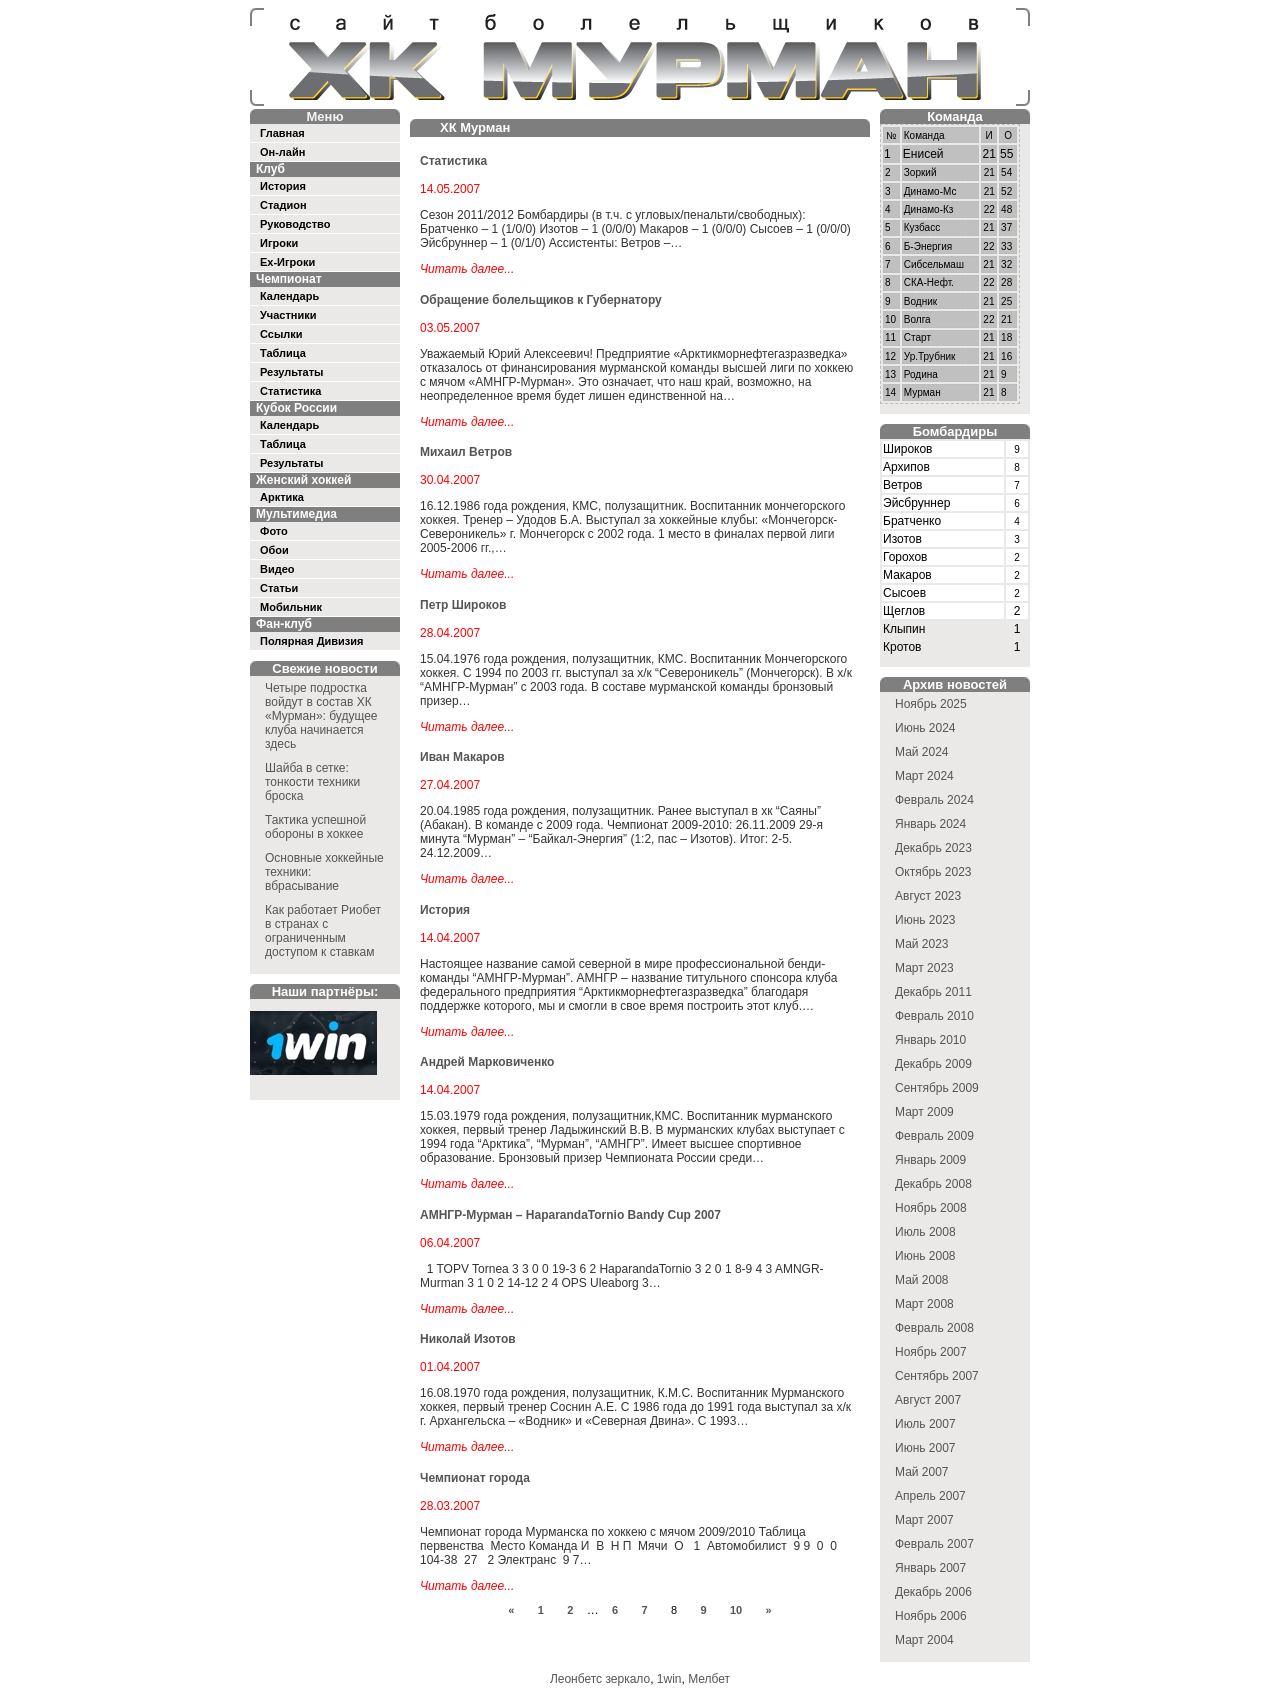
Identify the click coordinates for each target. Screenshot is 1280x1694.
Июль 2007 (925, 1424)
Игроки (279, 243)
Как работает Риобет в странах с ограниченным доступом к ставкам (323, 931)
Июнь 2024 (925, 728)
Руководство (295, 224)
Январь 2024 (930, 824)
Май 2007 (922, 1472)
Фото (274, 531)
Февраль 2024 (934, 800)
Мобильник (291, 607)
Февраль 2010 (934, 1016)
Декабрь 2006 (933, 1592)
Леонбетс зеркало (600, 1679)
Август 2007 (928, 1400)
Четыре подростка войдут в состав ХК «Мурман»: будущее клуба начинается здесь (321, 716)
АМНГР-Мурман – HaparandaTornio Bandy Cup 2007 (570, 1215)
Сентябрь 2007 (937, 1376)
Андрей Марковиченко (487, 1062)
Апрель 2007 (930, 1496)
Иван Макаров (462, 757)
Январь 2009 (930, 1160)
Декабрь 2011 (933, 992)
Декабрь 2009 (933, 1064)
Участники (288, 315)
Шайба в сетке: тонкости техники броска (312, 782)
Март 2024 (924, 776)
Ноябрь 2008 (931, 1208)
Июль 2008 (925, 1232)
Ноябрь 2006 (931, 1616)
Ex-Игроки (287, 262)
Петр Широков (463, 605)
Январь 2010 (930, 1040)
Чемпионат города (475, 1478)
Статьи (279, 588)
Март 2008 (924, 1304)
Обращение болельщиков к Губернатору (541, 300)
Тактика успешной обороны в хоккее (315, 827)
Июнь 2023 (925, 920)
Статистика (291, 391)
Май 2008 (922, 1280)
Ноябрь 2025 (931, 704)
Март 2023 (924, 968)
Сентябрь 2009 (937, 1088)
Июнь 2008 (925, 1256)
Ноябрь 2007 (931, 1352)
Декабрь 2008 (933, 1184)
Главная (282, 133)
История (283, 186)
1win (669, 1679)
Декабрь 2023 (933, 848)
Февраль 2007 (934, 1544)
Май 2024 (922, 752)
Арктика (282, 497)
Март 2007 (924, 1520)
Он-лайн (282, 152)
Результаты (291, 372)
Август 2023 (928, 896)
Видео (277, 569)
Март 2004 (924, 1640)
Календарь (289, 296)
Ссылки (281, 334)
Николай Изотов (468, 1339)
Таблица (283, 353)
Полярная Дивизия (312, 641)
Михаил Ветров (466, 452)
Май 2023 (922, 944)
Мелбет (709, 1679)
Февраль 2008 (934, 1328)
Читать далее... (467, 269)
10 (736, 1610)
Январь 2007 (930, 1568)
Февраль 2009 (934, 1136)
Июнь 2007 (925, 1448)
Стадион (283, 205)
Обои (274, 550)
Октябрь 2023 (933, 872)
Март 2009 (924, 1112)
